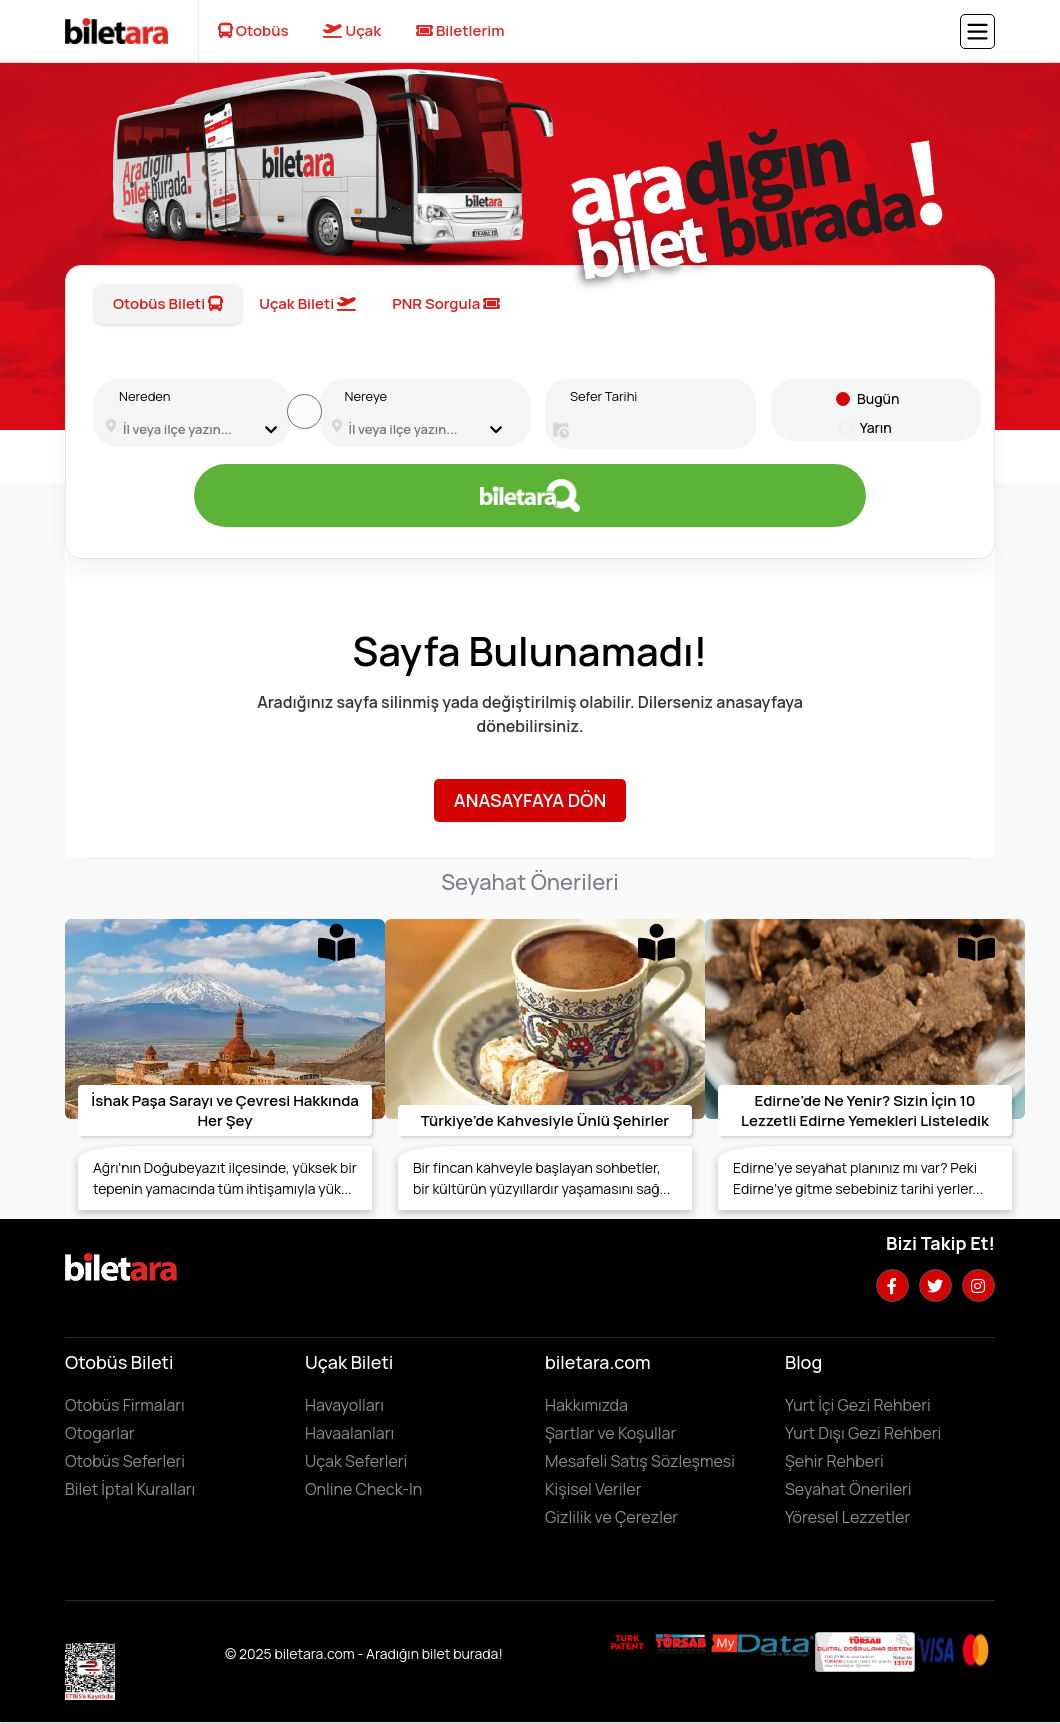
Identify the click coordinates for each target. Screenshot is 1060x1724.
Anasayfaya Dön (530, 800)
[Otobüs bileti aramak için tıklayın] (530, 496)
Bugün (878, 398)
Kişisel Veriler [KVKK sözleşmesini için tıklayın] (593, 1489)
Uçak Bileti (307, 303)
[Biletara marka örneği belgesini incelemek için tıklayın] (627, 1642)
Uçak (352, 30)
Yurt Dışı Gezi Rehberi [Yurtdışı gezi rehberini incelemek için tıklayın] (863, 1433)
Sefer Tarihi (603, 396)
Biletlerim (460, 30)
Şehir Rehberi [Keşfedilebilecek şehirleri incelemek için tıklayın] (834, 1461)
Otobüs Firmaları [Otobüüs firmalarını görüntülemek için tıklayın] (125, 1405)
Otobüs (253, 30)
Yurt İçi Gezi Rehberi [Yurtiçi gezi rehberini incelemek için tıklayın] (858, 1405)
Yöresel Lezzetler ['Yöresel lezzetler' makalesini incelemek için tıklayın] (847, 1517)
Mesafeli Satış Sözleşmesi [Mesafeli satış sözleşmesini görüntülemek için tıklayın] (640, 1461)
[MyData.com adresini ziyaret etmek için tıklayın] (762, 1644)
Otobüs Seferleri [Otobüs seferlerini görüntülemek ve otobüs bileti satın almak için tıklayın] (125, 1461)
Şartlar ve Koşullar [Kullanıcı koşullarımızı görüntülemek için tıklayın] (610, 1433)
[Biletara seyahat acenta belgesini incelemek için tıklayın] (682, 1642)
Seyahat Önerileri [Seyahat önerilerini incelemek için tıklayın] (848, 1489)
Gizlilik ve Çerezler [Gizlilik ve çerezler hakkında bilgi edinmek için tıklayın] (611, 1517)
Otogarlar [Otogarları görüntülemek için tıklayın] (100, 1433)
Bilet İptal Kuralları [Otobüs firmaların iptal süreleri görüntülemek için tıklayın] (130, 1489)
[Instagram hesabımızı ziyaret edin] (978, 1285)
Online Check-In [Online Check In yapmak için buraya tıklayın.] (363, 1489)
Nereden (144, 396)
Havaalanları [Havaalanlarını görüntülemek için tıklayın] (349, 1433)
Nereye (366, 396)
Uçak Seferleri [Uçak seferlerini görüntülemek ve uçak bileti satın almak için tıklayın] (356, 1461)
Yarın (876, 427)
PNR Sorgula (446, 303)
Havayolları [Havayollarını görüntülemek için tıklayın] (344, 1405)
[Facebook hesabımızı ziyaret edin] (892, 1285)
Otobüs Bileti (168, 303)
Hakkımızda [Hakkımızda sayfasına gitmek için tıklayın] (586, 1405)
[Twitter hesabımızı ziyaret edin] (935, 1285)
